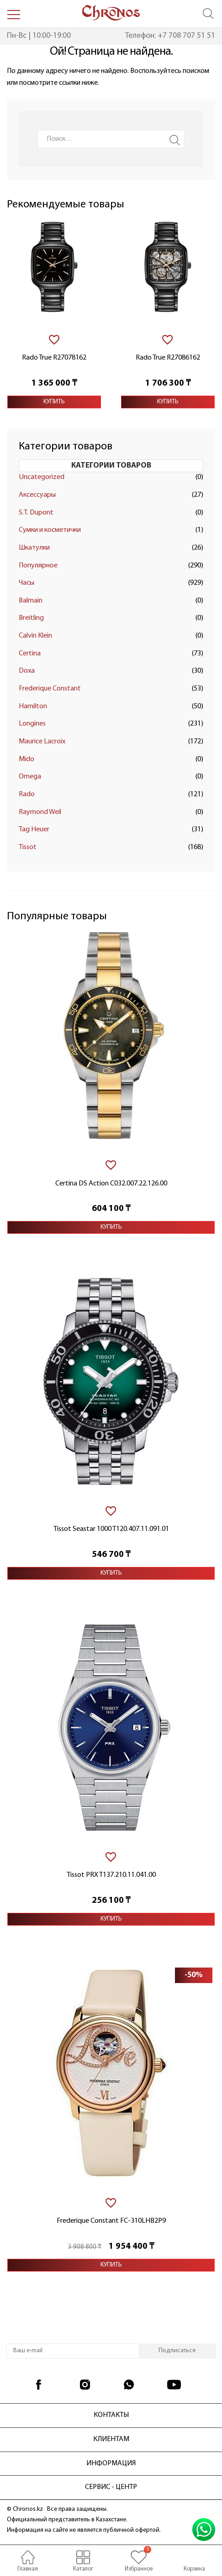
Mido (26, 759)
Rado (27, 794)
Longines (32, 723)
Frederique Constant (50, 688)
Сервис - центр (111, 2487)
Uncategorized (41, 477)
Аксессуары (37, 495)
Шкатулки (34, 547)
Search (174, 140)
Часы (26, 583)
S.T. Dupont (36, 512)
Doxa (27, 671)
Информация (111, 2463)
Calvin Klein (35, 635)
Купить (54, 401)
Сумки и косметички (50, 530)
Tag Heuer (34, 829)
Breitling (31, 618)
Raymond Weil (40, 812)
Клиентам (111, 2439)
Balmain (30, 600)
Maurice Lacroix (42, 741)
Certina (30, 653)
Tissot (28, 847)
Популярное (38, 565)
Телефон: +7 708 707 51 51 (170, 36)
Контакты (111, 2415)
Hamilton (33, 706)
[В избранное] (54, 339)
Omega (30, 776)
